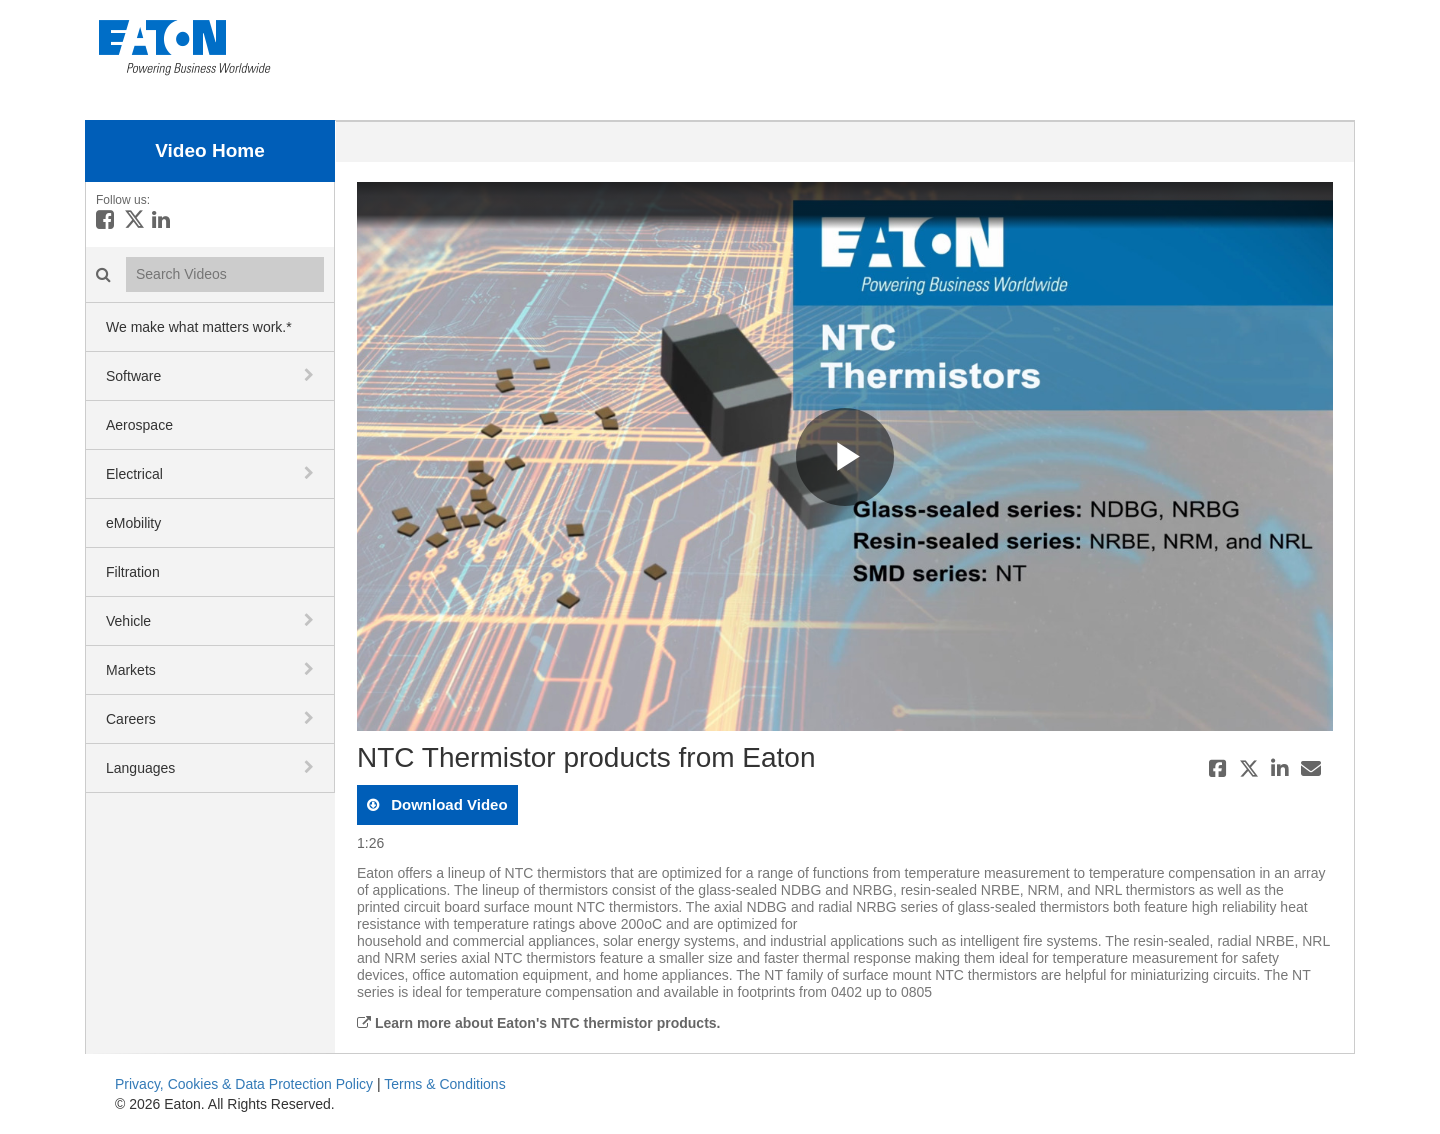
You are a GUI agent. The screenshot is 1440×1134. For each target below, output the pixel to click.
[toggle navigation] (311, 375)
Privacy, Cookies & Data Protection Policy (244, 1084)
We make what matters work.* (199, 327)
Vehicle (128, 621)
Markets (131, 670)
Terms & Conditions (444, 1084)
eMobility (133, 523)
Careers (131, 719)
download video (447, 804)
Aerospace (139, 425)
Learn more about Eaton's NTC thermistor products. (538, 1023)
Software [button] (133, 376)
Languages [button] (140, 768)
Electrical (134, 474)
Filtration (133, 572)
